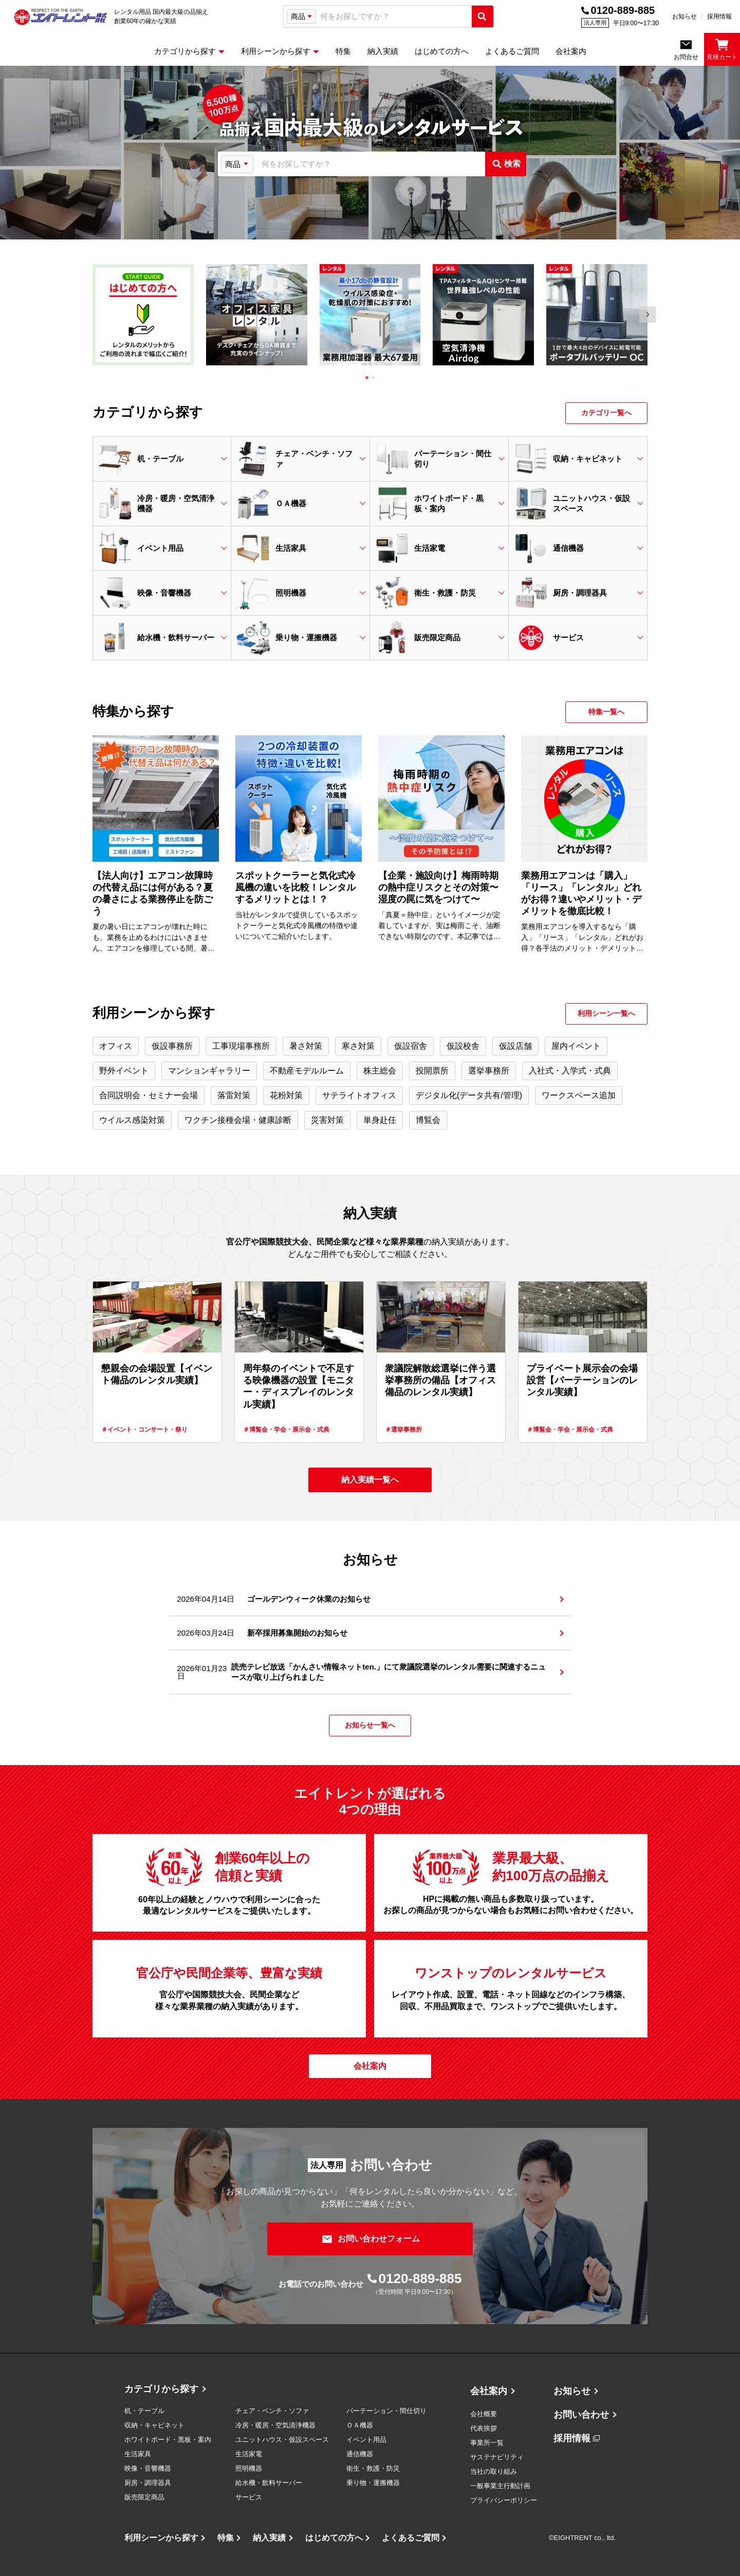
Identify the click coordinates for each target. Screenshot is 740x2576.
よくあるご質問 (410, 2537)
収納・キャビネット (154, 2425)
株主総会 (379, 1070)
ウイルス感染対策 (132, 1120)
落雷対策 (233, 1095)
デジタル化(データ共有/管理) (469, 1095)
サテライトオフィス (359, 1095)
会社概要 (483, 2414)
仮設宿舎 (410, 1046)
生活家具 (137, 2454)
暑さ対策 (305, 1046)
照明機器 (248, 2468)
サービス (248, 2497)
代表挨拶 (483, 2428)
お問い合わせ (581, 2415)
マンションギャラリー (209, 1070)
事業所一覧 (487, 2443)
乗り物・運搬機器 (373, 2483)
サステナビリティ (497, 2457)
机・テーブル (144, 2411)
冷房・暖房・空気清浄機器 (275, 2425)
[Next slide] (647, 314)
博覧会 (428, 1120)
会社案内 (488, 2391)
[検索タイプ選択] (301, 16)
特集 (225, 2537)
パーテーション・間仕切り (386, 2411)
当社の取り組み (493, 2471)
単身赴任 (379, 1120)
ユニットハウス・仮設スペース (282, 2439)
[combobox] (394, 17)
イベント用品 (366, 2439)
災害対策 (327, 1120)
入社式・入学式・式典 (570, 1070)
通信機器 (359, 2454)
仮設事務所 (172, 1046)
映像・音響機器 (147, 2468)
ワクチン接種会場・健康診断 (237, 1120)
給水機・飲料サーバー (268, 2483)
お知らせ (684, 16)
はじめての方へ (334, 2537)
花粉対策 (286, 1095)
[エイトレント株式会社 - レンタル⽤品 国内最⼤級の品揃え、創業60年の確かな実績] (60, 17)
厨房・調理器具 (147, 2483)
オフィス (115, 1046)
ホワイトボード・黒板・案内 (167, 2439)
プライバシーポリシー (503, 2500)
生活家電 (248, 2454)
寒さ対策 (358, 1046)
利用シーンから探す (161, 2537)
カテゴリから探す (161, 2389)
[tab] (366, 377)
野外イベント (124, 1070)
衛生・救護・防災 (373, 2468)
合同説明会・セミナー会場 (148, 1095)
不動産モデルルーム (307, 1070)
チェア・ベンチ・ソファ (272, 2411)
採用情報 (719, 16)
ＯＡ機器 (359, 2425)
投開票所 (432, 1070)
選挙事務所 (488, 1070)
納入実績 (269, 2537)
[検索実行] (482, 16)
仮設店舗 (515, 1046)
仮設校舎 (463, 1046)
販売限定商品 (144, 2497)
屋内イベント (576, 1046)
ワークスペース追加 (579, 1095)
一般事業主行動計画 (500, 2486)
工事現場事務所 (241, 1046)
